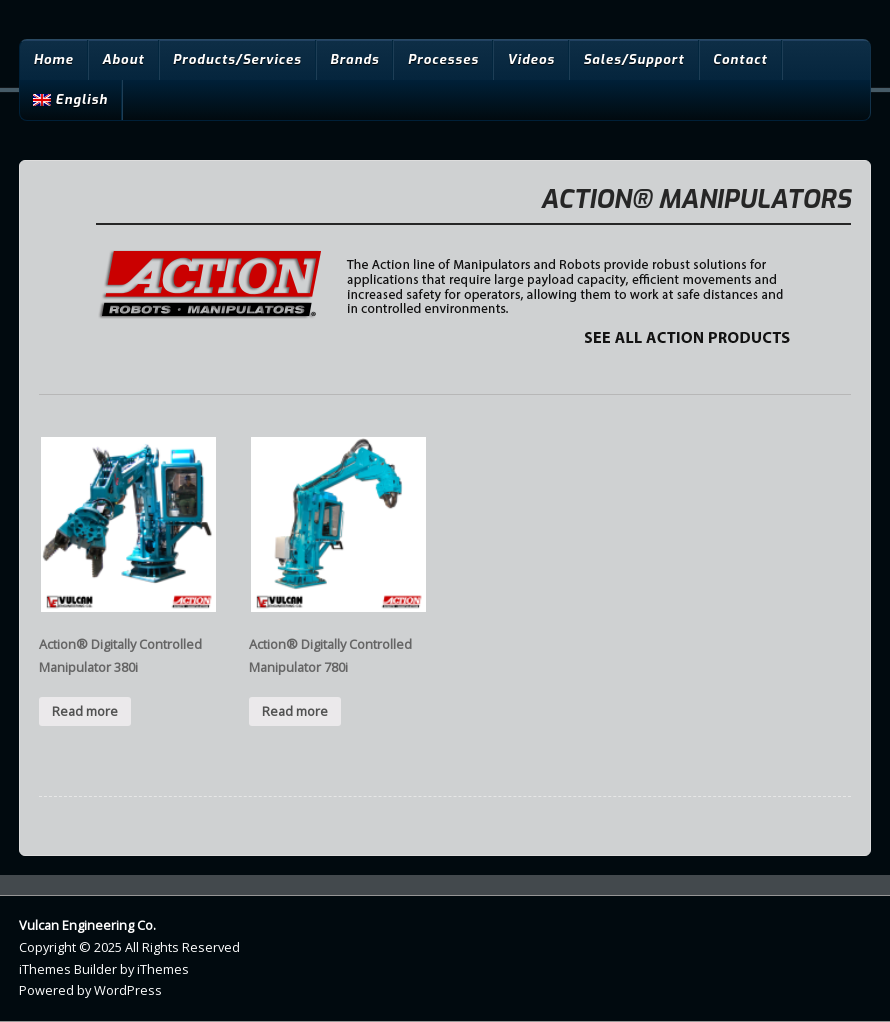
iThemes (163, 969)
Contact (740, 59)
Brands (354, 59)
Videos (531, 59)
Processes (443, 59)
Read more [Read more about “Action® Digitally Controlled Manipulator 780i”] (295, 711)
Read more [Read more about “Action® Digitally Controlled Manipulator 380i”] (85, 711)
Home (53, 59)
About (123, 59)
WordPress (128, 990)
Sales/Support (633, 59)
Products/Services (237, 59)
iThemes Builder (68, 969)
